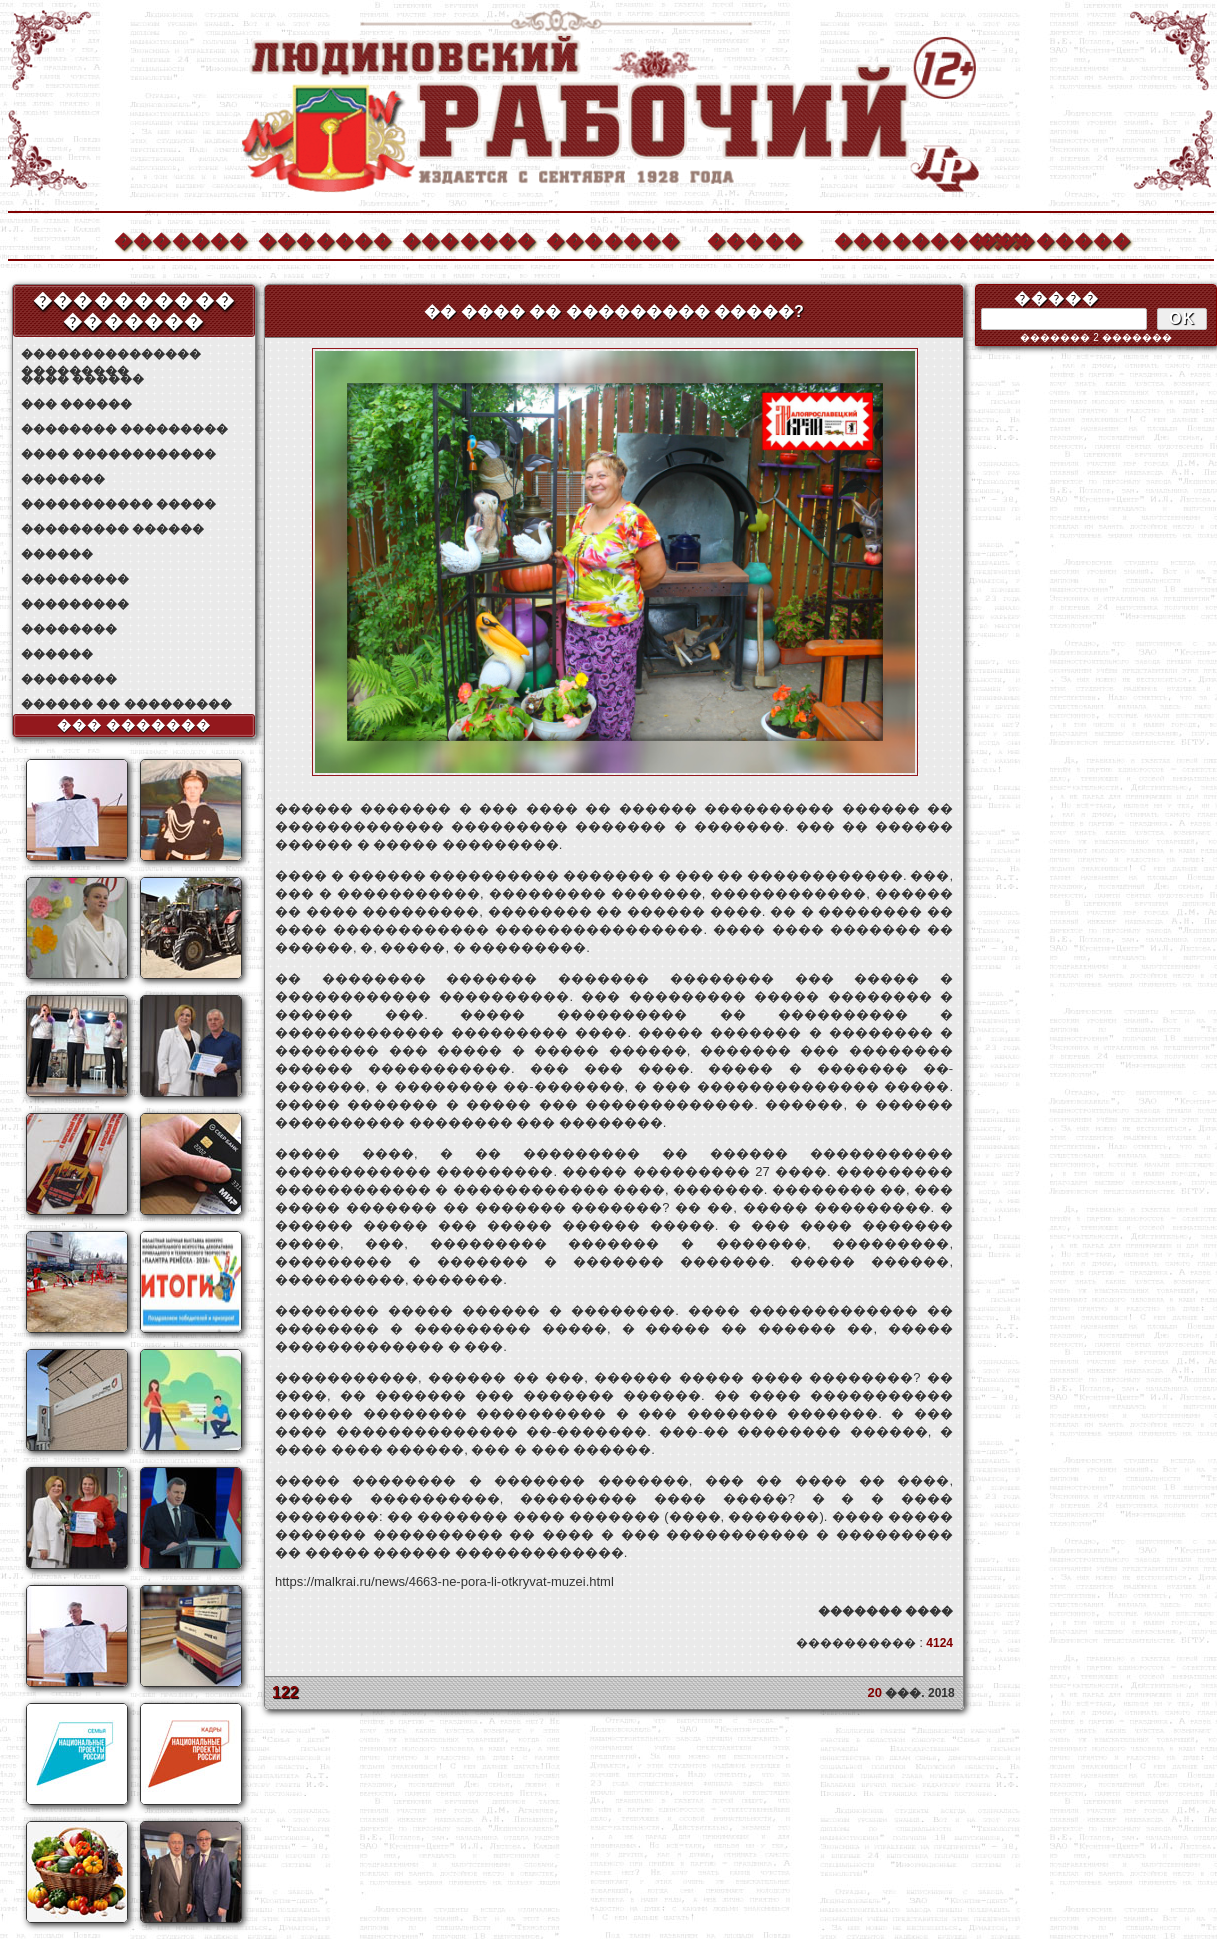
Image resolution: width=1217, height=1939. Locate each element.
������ (57, 554)
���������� (900, 238)
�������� (1044, 238)
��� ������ (76, 404)
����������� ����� (118, 504)
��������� (75, 579)
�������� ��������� (124, 429)
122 (285, 1692)
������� (180, 238)
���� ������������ (118, 454)
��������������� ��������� (111, 354)
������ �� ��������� (126, 704)
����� (755, 238)
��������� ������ (112, 529)
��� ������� (134, 725)
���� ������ (82, 379)
